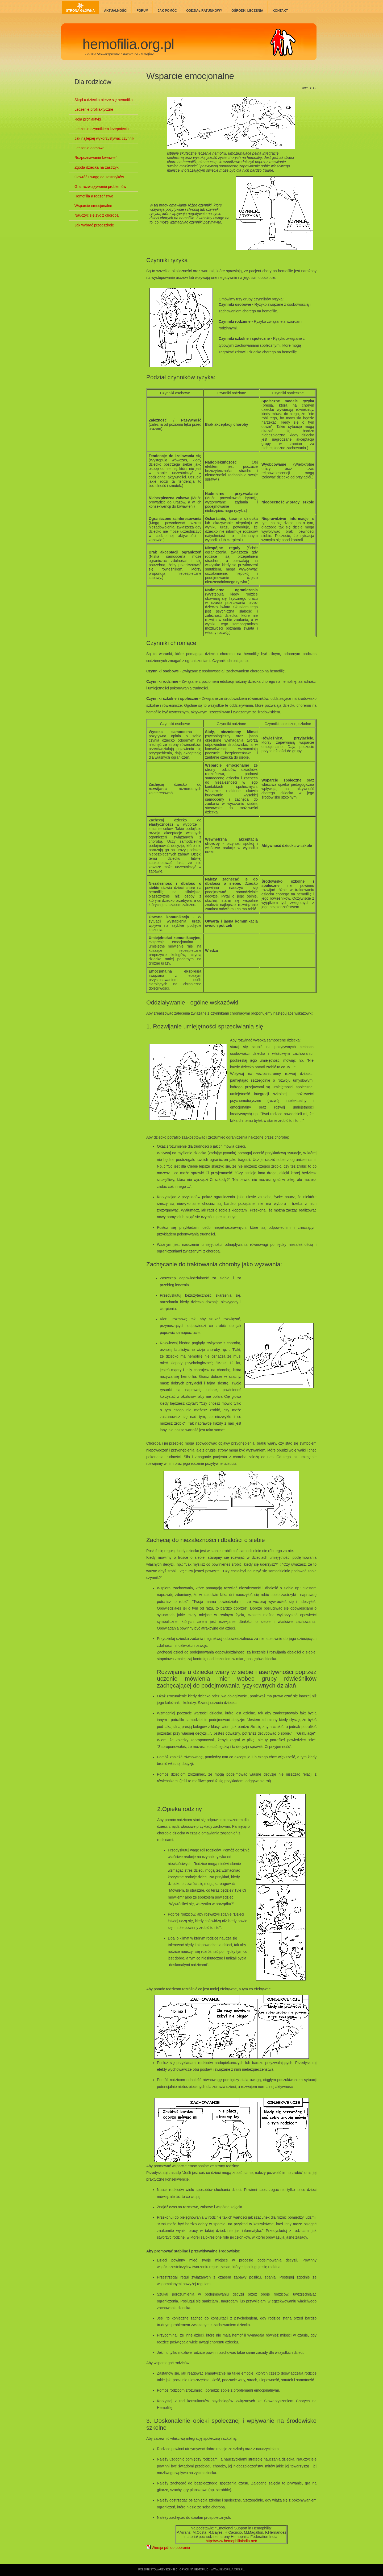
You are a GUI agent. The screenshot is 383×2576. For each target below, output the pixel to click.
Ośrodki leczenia (247, 11)
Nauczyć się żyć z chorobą (96, 215)
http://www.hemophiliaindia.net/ (231, 2541)
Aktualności (115, 11)
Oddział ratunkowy (204, 11)
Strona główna (80, 11)
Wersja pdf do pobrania (168, 2547)
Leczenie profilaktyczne (93, 109)
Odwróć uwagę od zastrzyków (99, 177)
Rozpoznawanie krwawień (96, 157)
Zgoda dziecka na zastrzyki (96, 167)
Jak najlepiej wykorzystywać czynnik (104, 138)
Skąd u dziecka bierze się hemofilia (103, 100)
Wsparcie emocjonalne (190, 76)
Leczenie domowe (89, 148)
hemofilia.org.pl (128, 44)
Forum (142, 11)
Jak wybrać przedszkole (94, 225)
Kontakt (280, 11)
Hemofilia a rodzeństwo (93, 196)
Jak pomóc (167, 11)
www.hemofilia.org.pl (227, 2569)
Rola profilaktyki (87, 119)
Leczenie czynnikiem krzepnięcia (101, 129)
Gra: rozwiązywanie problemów (100, 186)
